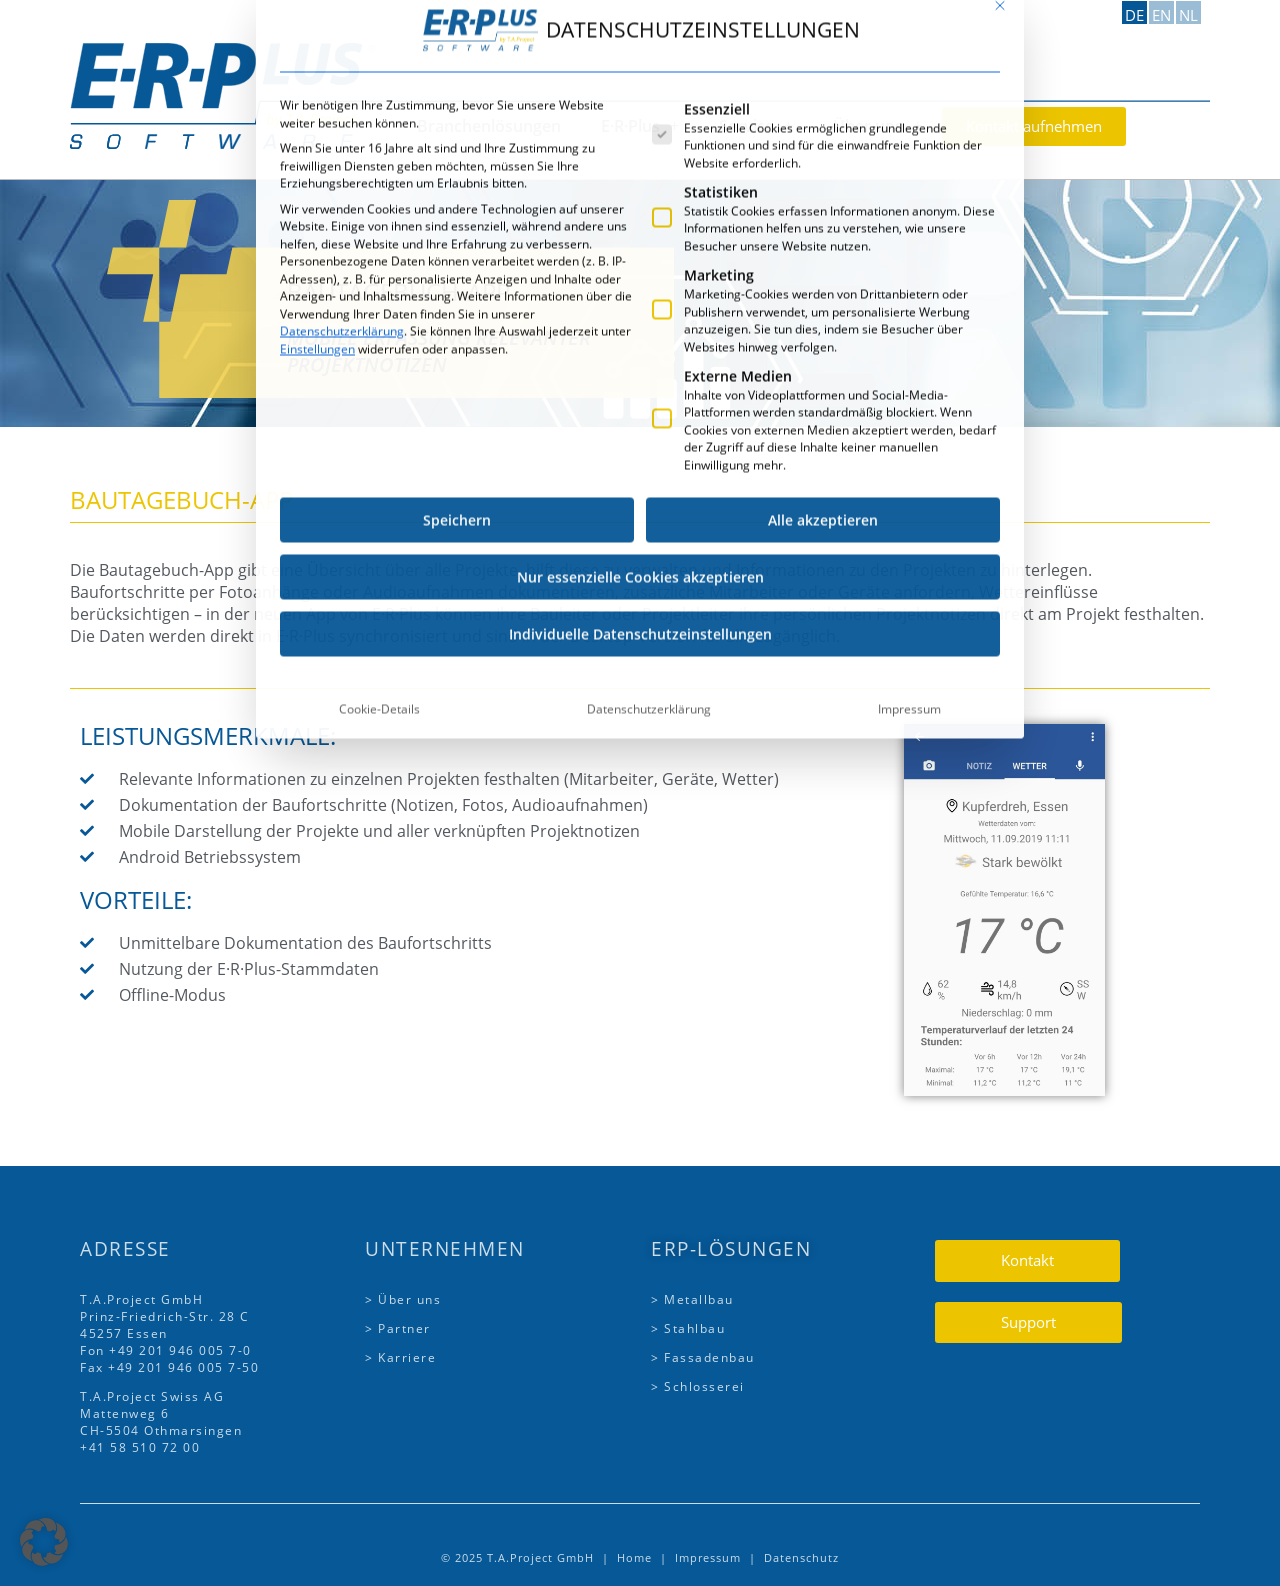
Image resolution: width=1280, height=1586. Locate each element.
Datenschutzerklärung (342, 66)
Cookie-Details (379, 444)
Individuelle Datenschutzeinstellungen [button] (640, 369)
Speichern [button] (457, 255)
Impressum (909, 444)
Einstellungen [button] (317, 83)
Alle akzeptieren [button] (823, 255)
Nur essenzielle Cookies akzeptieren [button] (640, 312)
